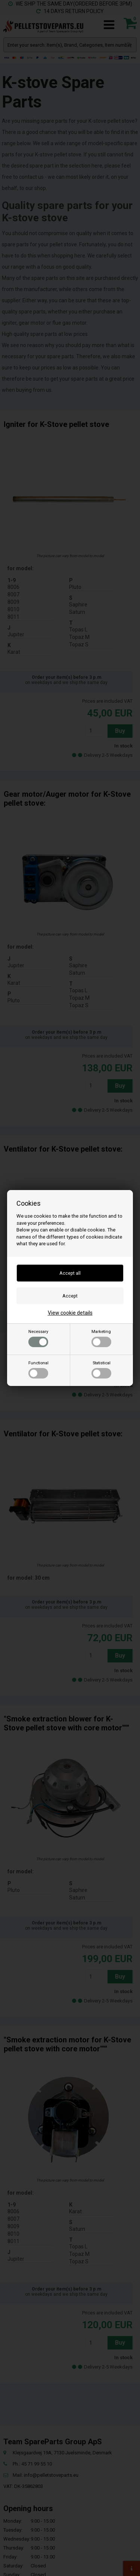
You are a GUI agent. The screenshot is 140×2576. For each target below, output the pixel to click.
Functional (38, 1369)
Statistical (101, 1369)
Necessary (38, 1338)
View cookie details (70, 1313)
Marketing (101, 1338)
